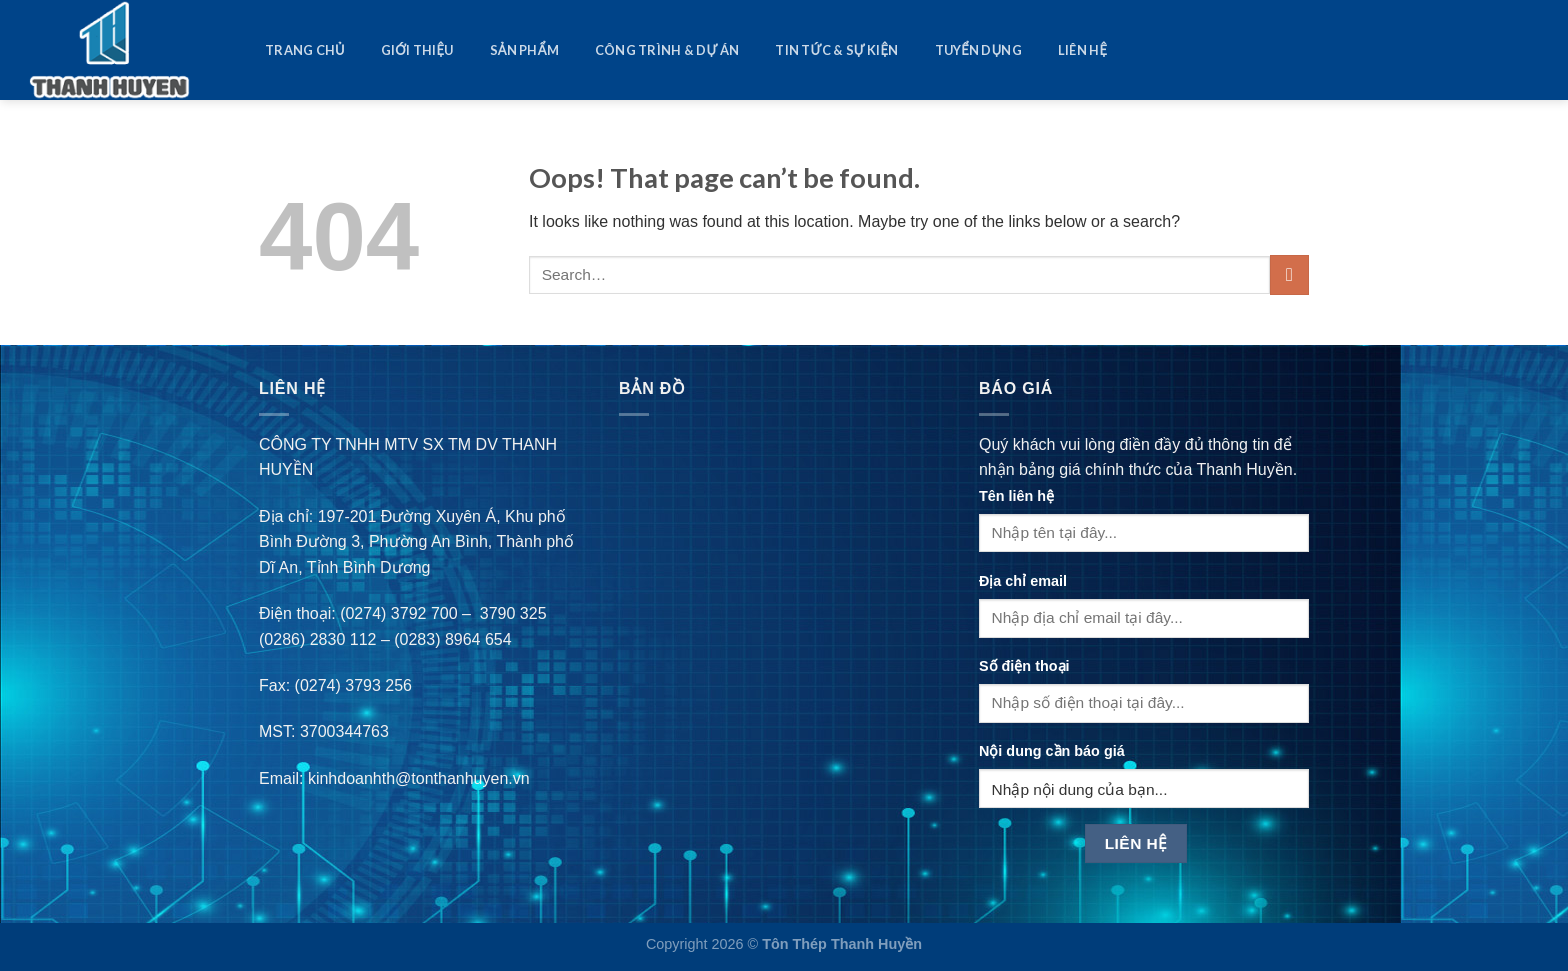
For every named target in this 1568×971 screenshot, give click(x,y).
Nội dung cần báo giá (1052, 751)
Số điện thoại (1024, 666)
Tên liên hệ (1016, 496)
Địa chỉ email (1023, 581)
